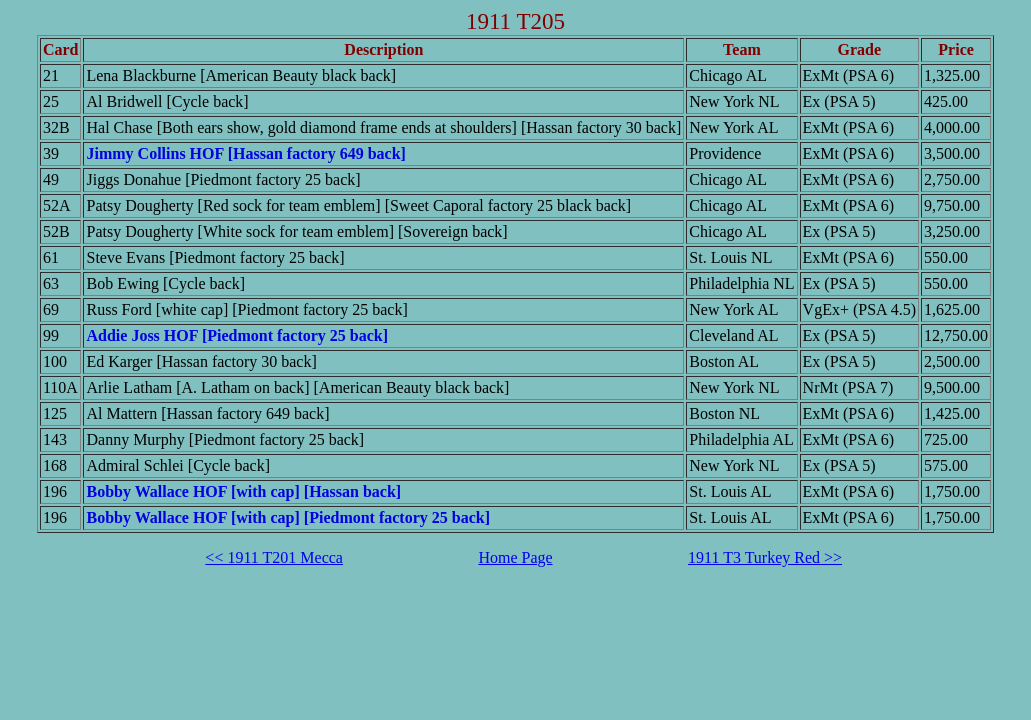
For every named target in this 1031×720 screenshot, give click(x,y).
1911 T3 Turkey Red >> (765, 557)
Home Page (515, 557)
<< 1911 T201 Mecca (274, 557)
